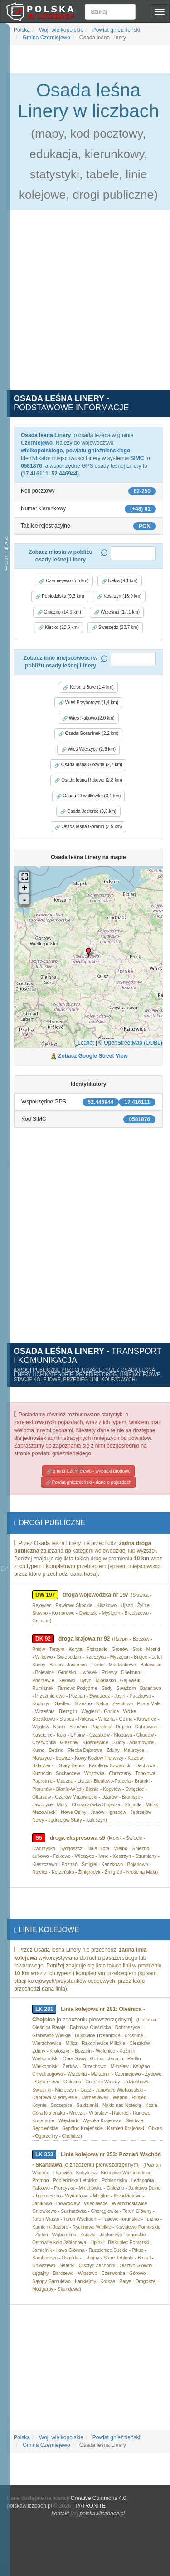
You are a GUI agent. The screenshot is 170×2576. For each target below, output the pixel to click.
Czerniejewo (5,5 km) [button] (63, 581)
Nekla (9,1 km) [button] (120, 581)
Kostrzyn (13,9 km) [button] (119, 596)
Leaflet (86, 1043)
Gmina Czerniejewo (45, 37)
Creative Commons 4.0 (98, 2498)
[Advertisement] (85, 305)
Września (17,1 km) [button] (117, 612)
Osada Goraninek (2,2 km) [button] (88, 733)
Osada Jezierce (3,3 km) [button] (88, 811)
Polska (22, 30)
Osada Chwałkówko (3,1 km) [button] (88, 796)
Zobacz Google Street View (93, 1056)
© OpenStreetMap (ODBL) (130, 1043)
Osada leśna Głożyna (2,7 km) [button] (88, 765)
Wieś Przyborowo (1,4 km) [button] (88, 702)
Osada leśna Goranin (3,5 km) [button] (88, 827)
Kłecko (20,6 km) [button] (58, 627)
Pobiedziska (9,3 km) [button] (59, 596)
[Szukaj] (110, 12)
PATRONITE (90, 2506)
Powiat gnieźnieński (116, 30)
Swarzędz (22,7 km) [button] (115, 627)
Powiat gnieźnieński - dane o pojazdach (88, 1482)
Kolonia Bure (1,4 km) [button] (88, 687)
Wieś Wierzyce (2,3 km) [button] (88, 749)
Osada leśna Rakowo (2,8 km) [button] (88, 780)
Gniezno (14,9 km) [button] (59, 612)
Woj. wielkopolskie (60, 30)
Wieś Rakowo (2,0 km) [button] (88, 718)
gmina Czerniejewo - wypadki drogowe (88, 1471)
